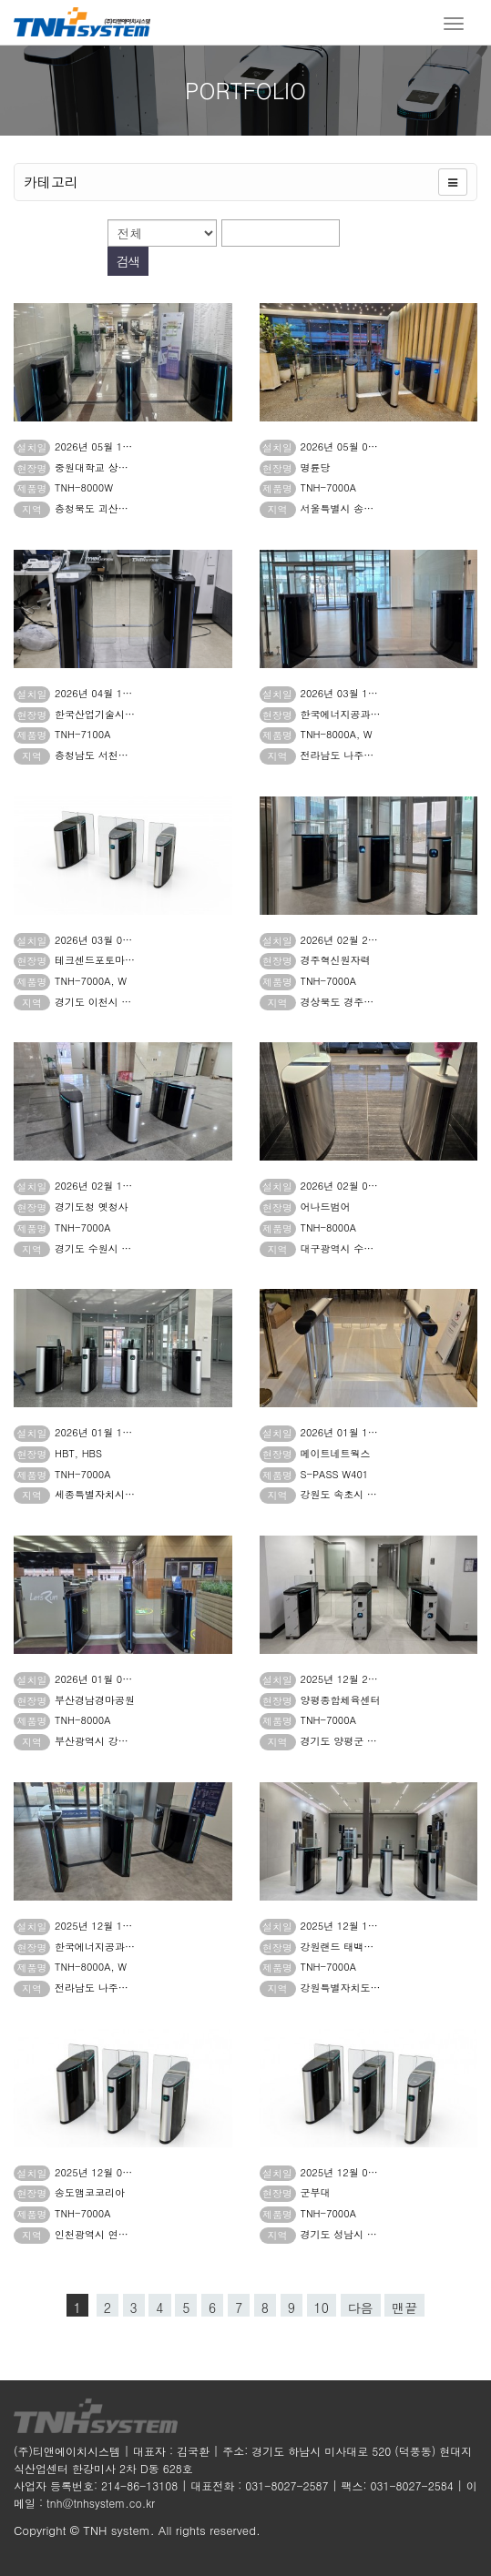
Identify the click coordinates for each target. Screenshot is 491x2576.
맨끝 (404, 2307)
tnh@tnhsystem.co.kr (100, 2502)
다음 (360, 2307)
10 (321, 2307)
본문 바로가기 (0, 0)
